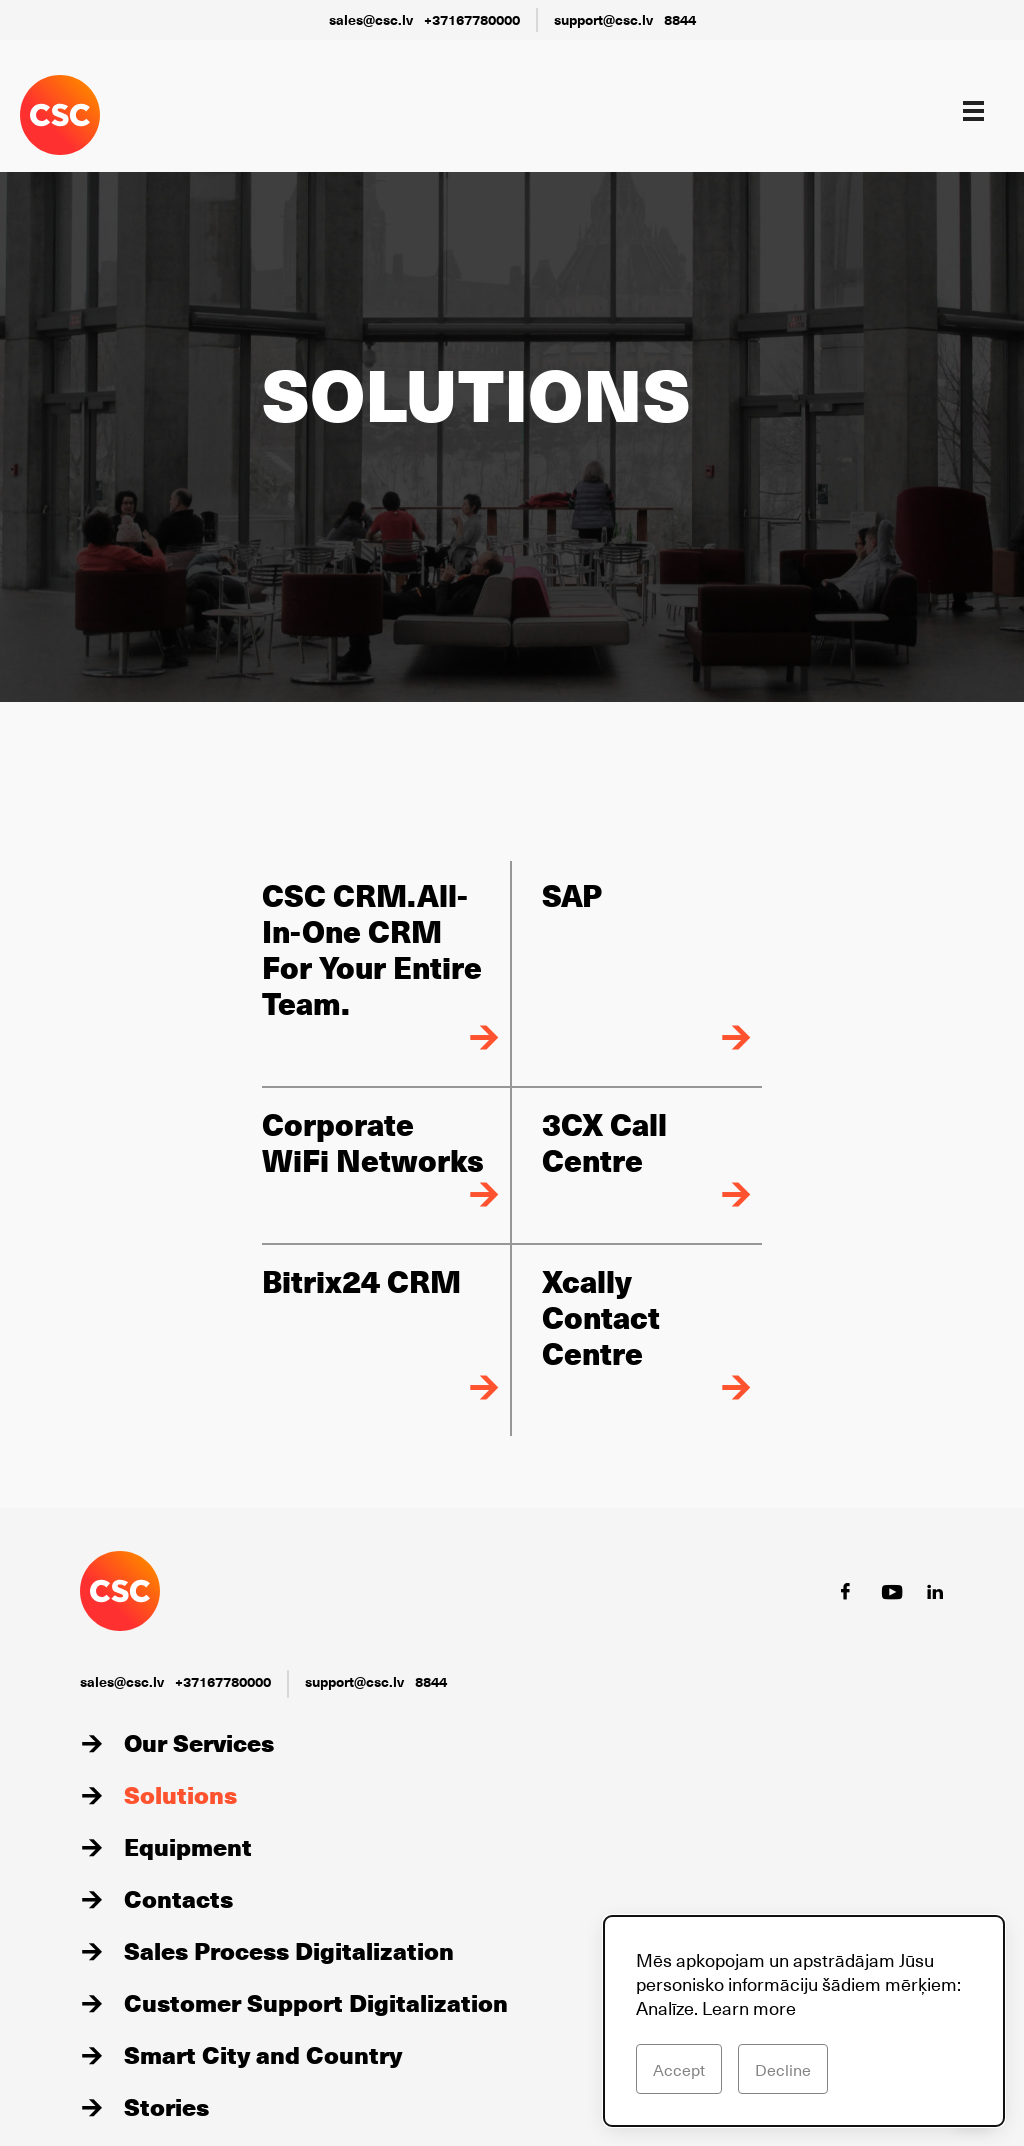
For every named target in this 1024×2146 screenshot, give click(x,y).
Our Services (199, 1742)
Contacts (178, 1898)
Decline (783, 2069)
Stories (166, 2106)
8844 (680, 19)
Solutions (180, 1794)
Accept (679, 2069)
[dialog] (804, 2021)
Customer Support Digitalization (316, 2002)
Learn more (749, 2007)
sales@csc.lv (371, 19)
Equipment (188, 1846)
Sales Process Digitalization (289, 1950)
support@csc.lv (603, 19)
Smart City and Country (263, 2054)
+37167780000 (472, 19)
